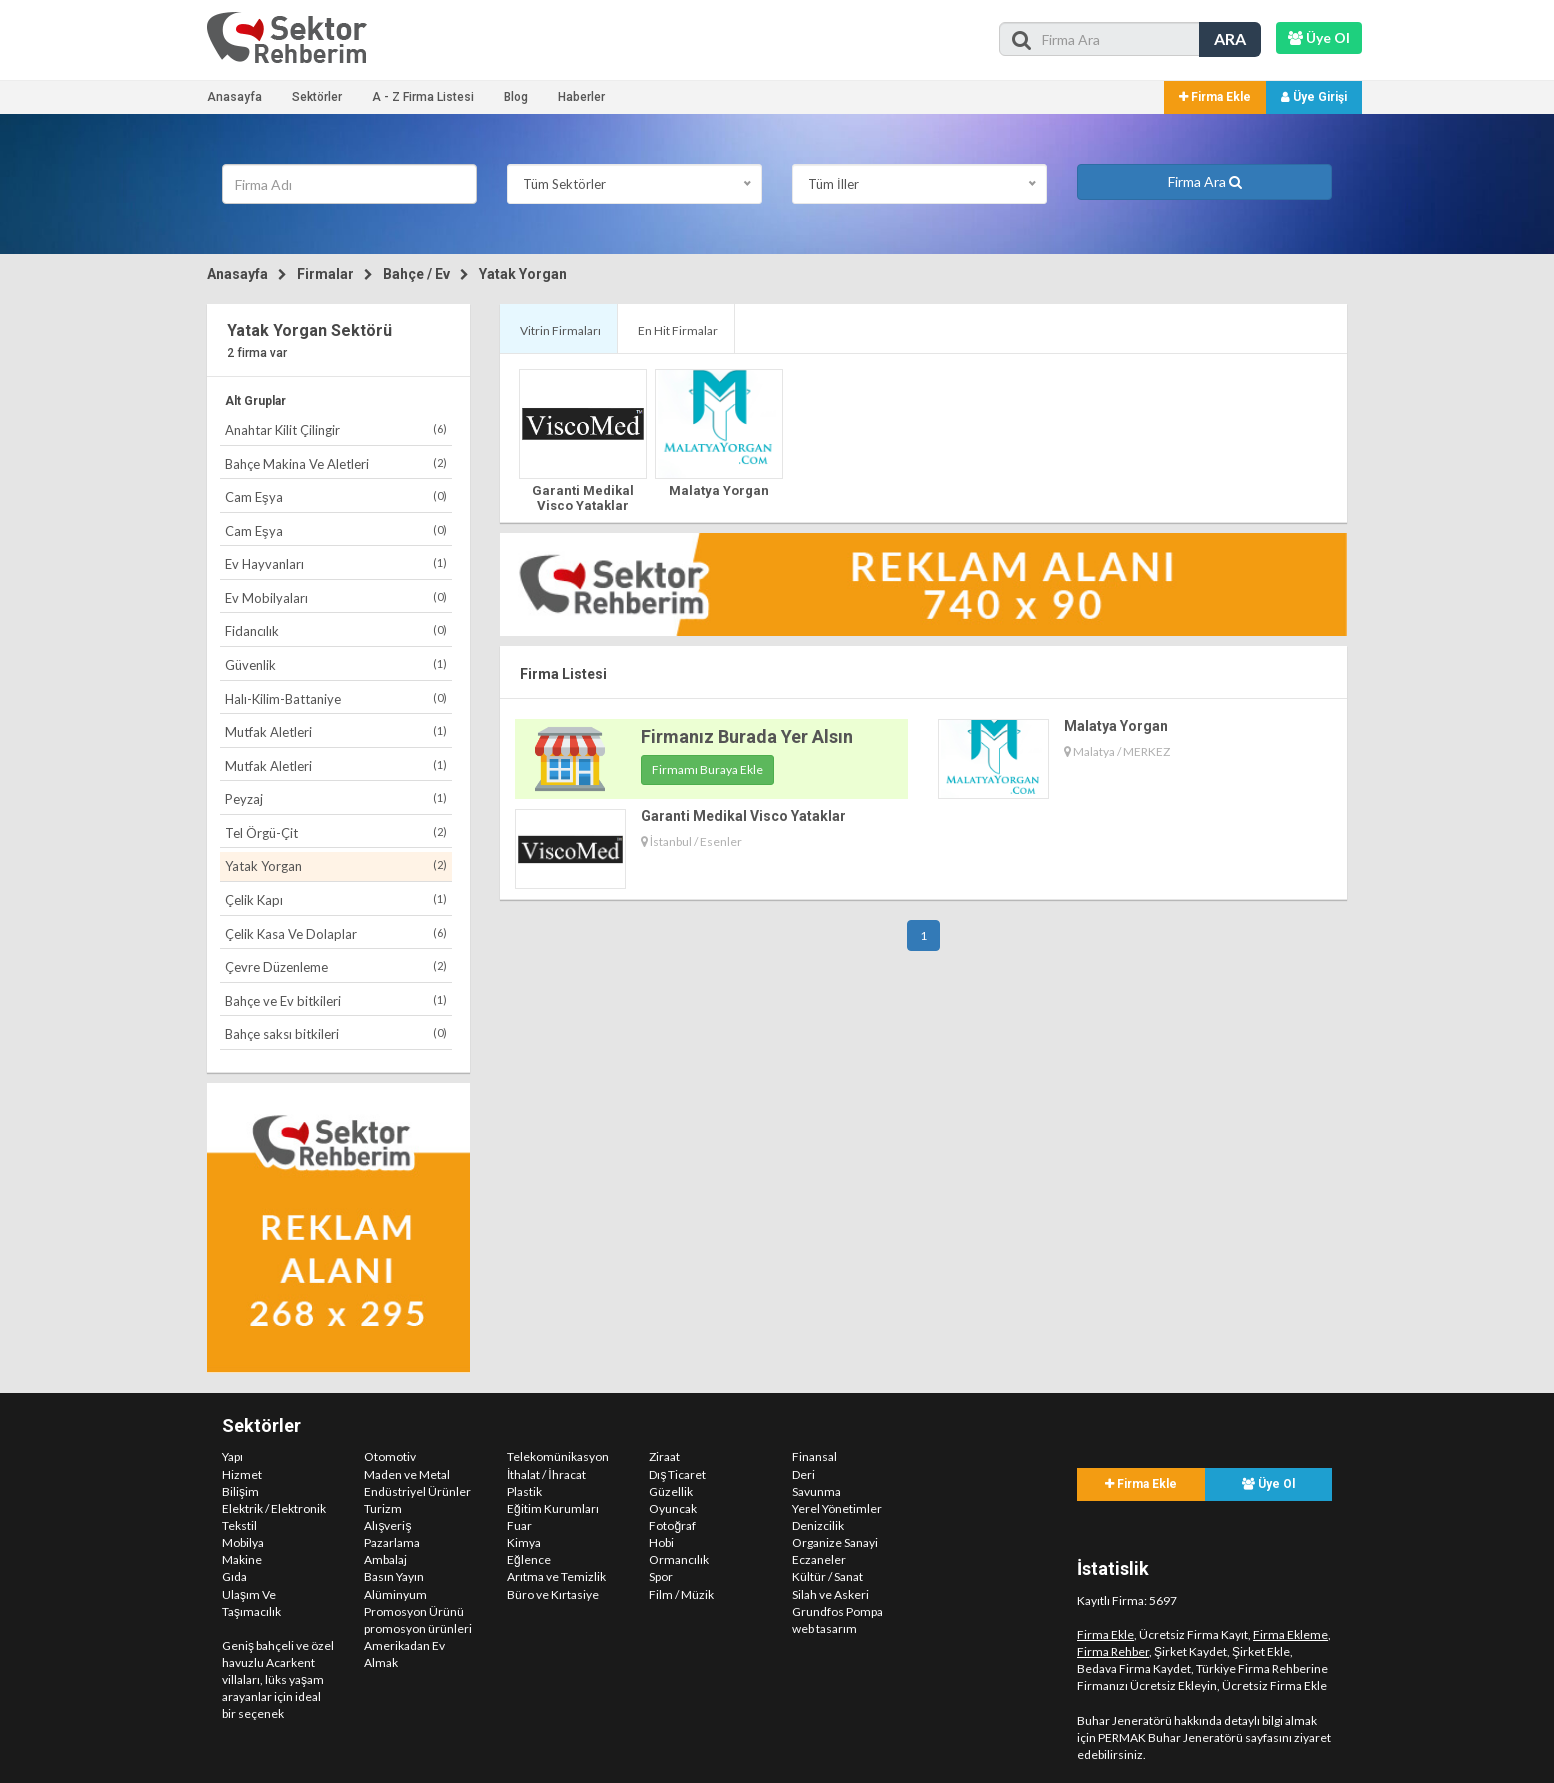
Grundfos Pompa (837, 1611)
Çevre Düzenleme (336, 966)
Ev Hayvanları (336, 563)
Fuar (519, 1525)
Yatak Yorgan (523, 274)
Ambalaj (385, 1559)
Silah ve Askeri (830, 1594)
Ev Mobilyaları (336, 597)
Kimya (524, 1542)
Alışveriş (387, 1525)
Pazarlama (392, 1542)
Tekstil (239, 1525)
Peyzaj (336, 798)
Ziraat (664, 1456)
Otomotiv (390, 1456)
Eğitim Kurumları (553, 1508)
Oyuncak (673, 1508)
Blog (516, 97)
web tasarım (824, 1628)
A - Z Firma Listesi (423, 97)
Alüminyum (395, 1594)
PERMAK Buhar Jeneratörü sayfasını (1195, 1737)
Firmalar (325, 274)
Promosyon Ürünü (414, 1611)
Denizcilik (818, 1525)
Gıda (234, 1576)
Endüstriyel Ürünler (417, 1491)
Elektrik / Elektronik (274, 1508)
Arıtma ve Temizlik (556, 1576)
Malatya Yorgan (719, 490)
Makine (242, 1559)
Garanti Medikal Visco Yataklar (583, 497)
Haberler (581, 97)
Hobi (661, 1542)
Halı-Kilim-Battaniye (336, 698)
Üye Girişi (1314, 97)
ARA (1230, 38)
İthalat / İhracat (546, 1474)
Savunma (816, 1491)
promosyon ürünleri (418, 1628)
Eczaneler (819, 1559)
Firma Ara (1205, 181)
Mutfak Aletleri (336, 731)
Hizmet (242, 1474)
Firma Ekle (1215, 97)
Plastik (524, 1491)
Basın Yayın (394, 1576)
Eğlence (529, 1559)
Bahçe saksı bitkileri (336, 1033)
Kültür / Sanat (827, 1576)
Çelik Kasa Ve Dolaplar (336, 933)
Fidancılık (336, 630)
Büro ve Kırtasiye (553, 1594)
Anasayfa (234, 97)
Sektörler (317, 97)
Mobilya (243, 1542)
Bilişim (240, 1491)
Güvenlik (336, 664)
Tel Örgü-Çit (336, 832)
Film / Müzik (681, 1594)
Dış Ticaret (677, 1474)
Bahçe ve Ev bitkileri (336, 1000)
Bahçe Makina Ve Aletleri (336, 463)
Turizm (383, 1508)
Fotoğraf (672, 1525)
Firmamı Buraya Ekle (707, 769)
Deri (803, 1474)
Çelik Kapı (336, 899)
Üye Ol (1268, 1484)
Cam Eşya (336, 496)
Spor (661, 1576)
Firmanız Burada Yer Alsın (747, 736)
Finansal (814, 1456)
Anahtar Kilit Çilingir (336, 429)
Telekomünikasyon (558, 1456)
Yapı (232, 1456)
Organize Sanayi (835, 1542)
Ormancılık (679, 1559)
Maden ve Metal (407, 1474)
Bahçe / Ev (416, 274)
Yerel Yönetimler (837, 1508)
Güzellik (671, 1491)
